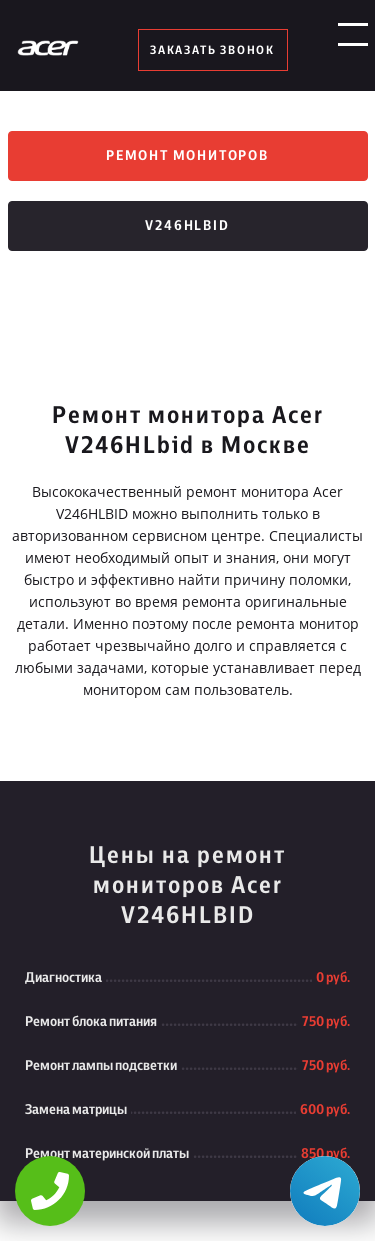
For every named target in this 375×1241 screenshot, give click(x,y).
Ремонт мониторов (187, 156)
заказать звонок (212, 50)
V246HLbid (187, 226)
